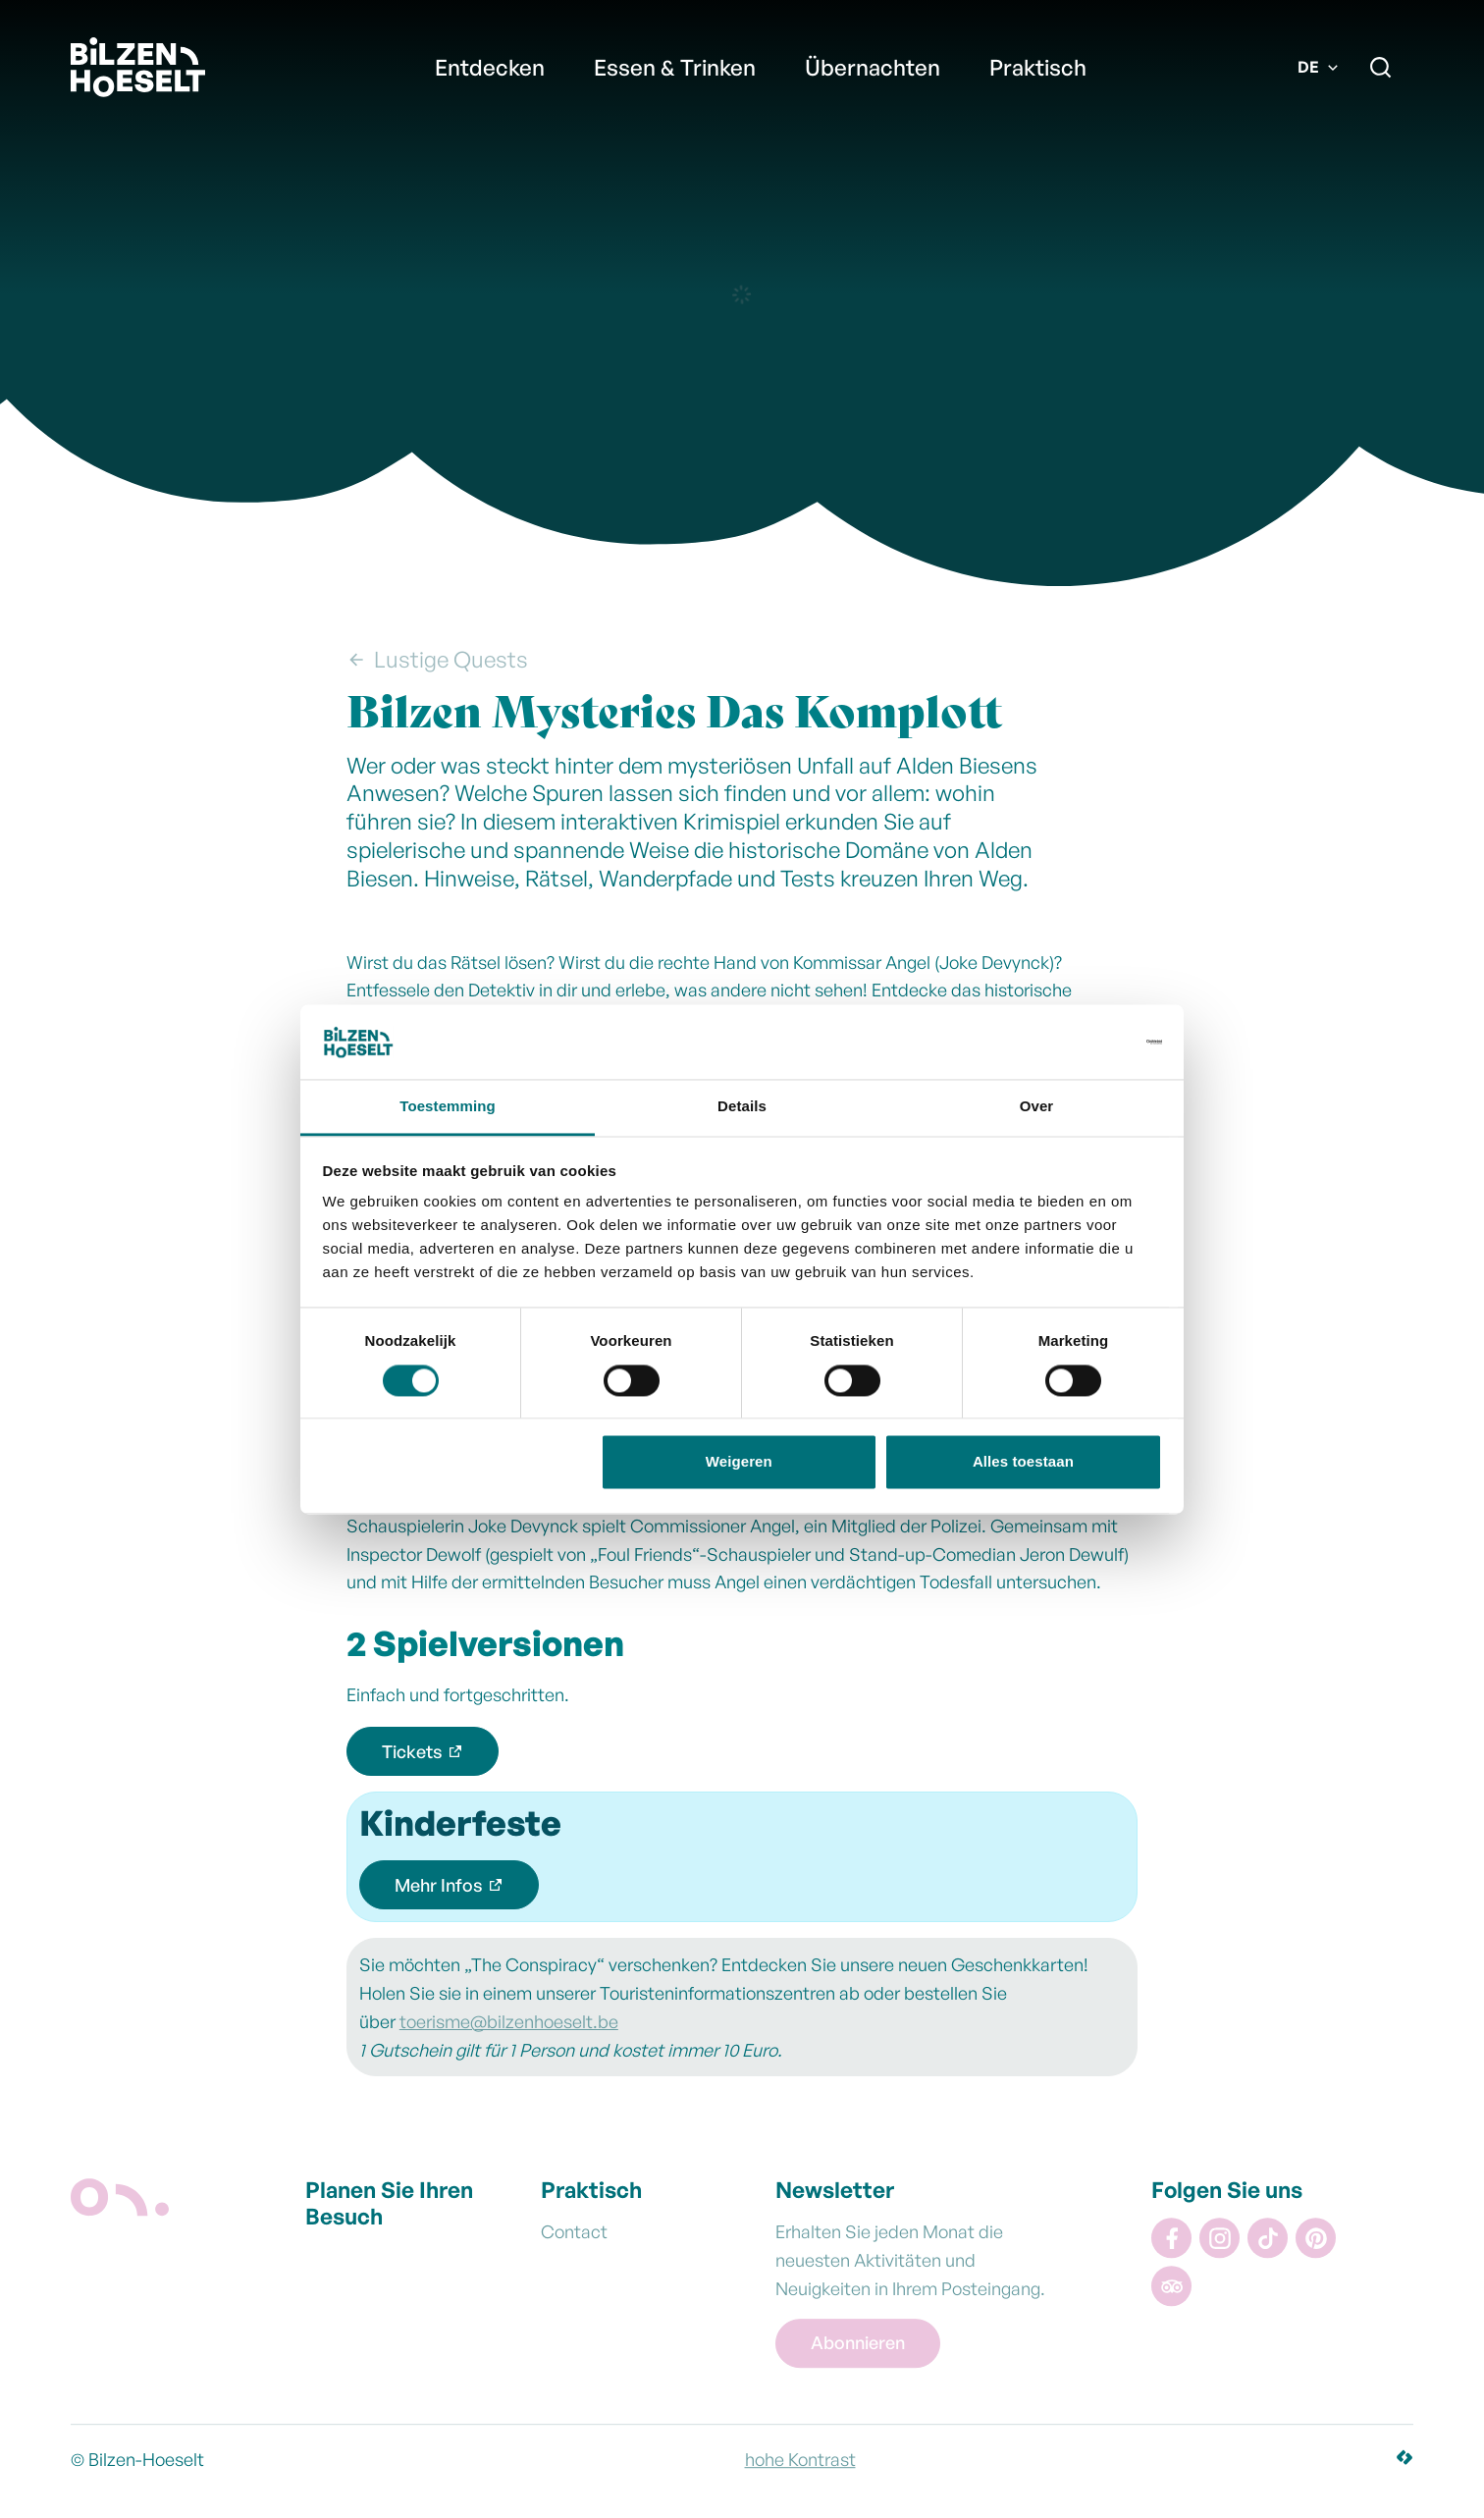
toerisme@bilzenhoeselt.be (508, 2021)
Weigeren (739, 1462)
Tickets (412, 1751)
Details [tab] (742, 1106)
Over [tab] (1037, 1106)
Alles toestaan (1023, 1462)
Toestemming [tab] (447, 1106)
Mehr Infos (439, 1885)
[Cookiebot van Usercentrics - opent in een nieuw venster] (1076, 1041)
